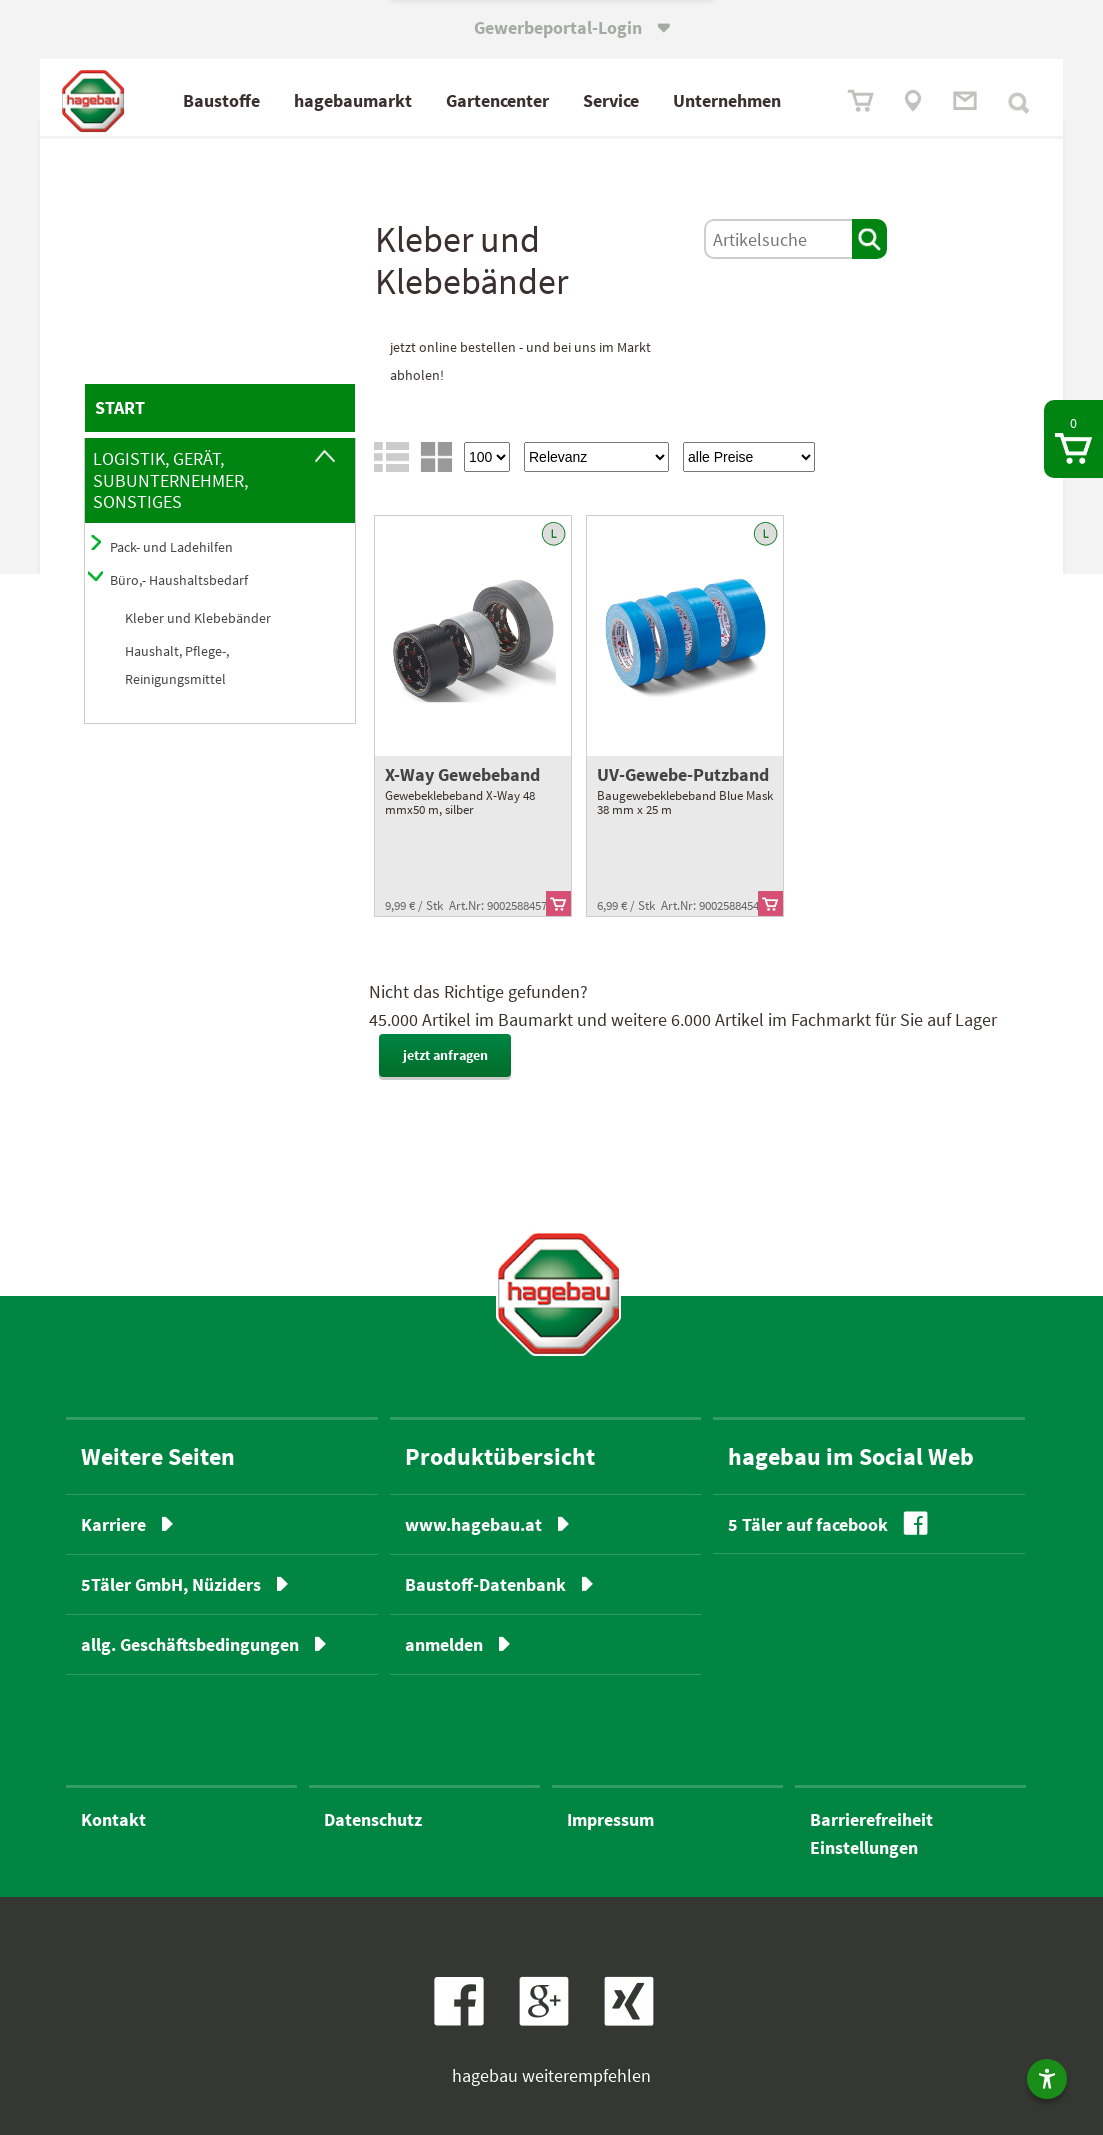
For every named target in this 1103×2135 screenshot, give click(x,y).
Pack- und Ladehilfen (171, 547)
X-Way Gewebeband (462, 774)
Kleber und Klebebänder (198, 618)
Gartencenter (497, 100)
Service (611, 100)
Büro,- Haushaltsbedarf (179, 580)
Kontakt (113, 1819)
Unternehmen (727, 100)
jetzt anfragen (445, 1055)
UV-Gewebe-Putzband (683, 774)
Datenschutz (373, 1819)
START (120, 407)
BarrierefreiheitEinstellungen (871, 1833)
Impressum (610, 1819)
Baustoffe (221, 100)
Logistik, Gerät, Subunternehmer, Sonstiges (170, 480)
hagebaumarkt (353, 100)
